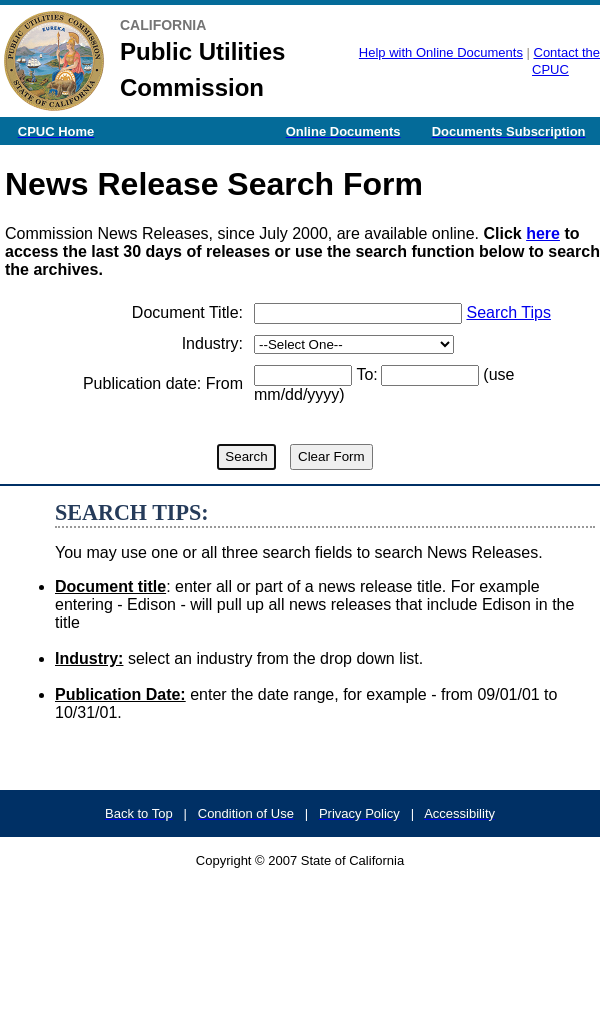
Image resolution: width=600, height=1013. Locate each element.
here (543, 233)
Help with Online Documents (441, 52)
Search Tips (508, 312)
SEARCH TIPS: (132, 512)
